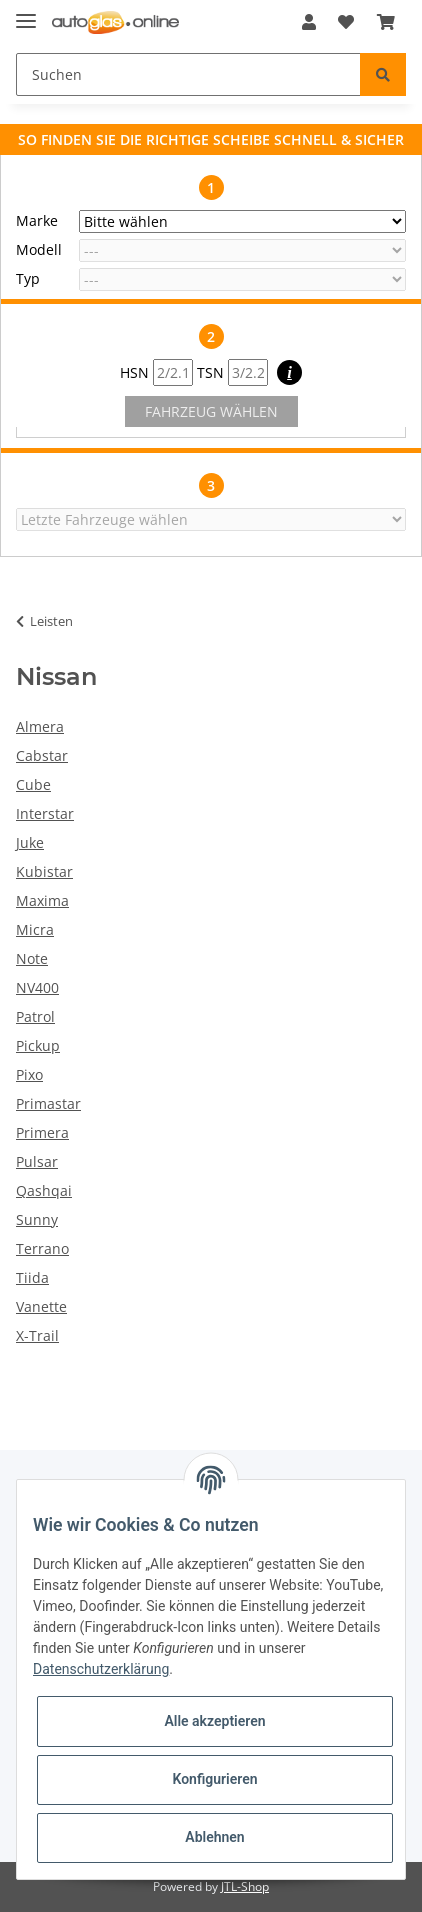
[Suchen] (188, 74)
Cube (33, 784)
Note (32, 958)
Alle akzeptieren (214, 1721)
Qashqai (44, 1190)
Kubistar (44, 871)
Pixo (29, 1074)
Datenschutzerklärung (101, 1669)
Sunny (37, 1219)
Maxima (42, 900)
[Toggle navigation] (26, 12)
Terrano (42, 1248)
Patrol (35, 1016)
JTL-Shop (245, 1886)
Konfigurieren (214, 1779)
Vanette (41, 1306)
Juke (30, 842)
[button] (309, 22)
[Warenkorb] (386, 22)
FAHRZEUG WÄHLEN (211, 411)
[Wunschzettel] (346, 22)
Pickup (38, 1045)
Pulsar (37, 1161)
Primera (42, 1132)
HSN (156, 372)
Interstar (45, 813)
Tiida (32, 1277)
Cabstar (42, 755)
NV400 (37, 987)
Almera (40, 726)
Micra (35, 929)
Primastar (48, 1103)
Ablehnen (214, 1837)
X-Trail (37, 1335)
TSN (232, 372)
